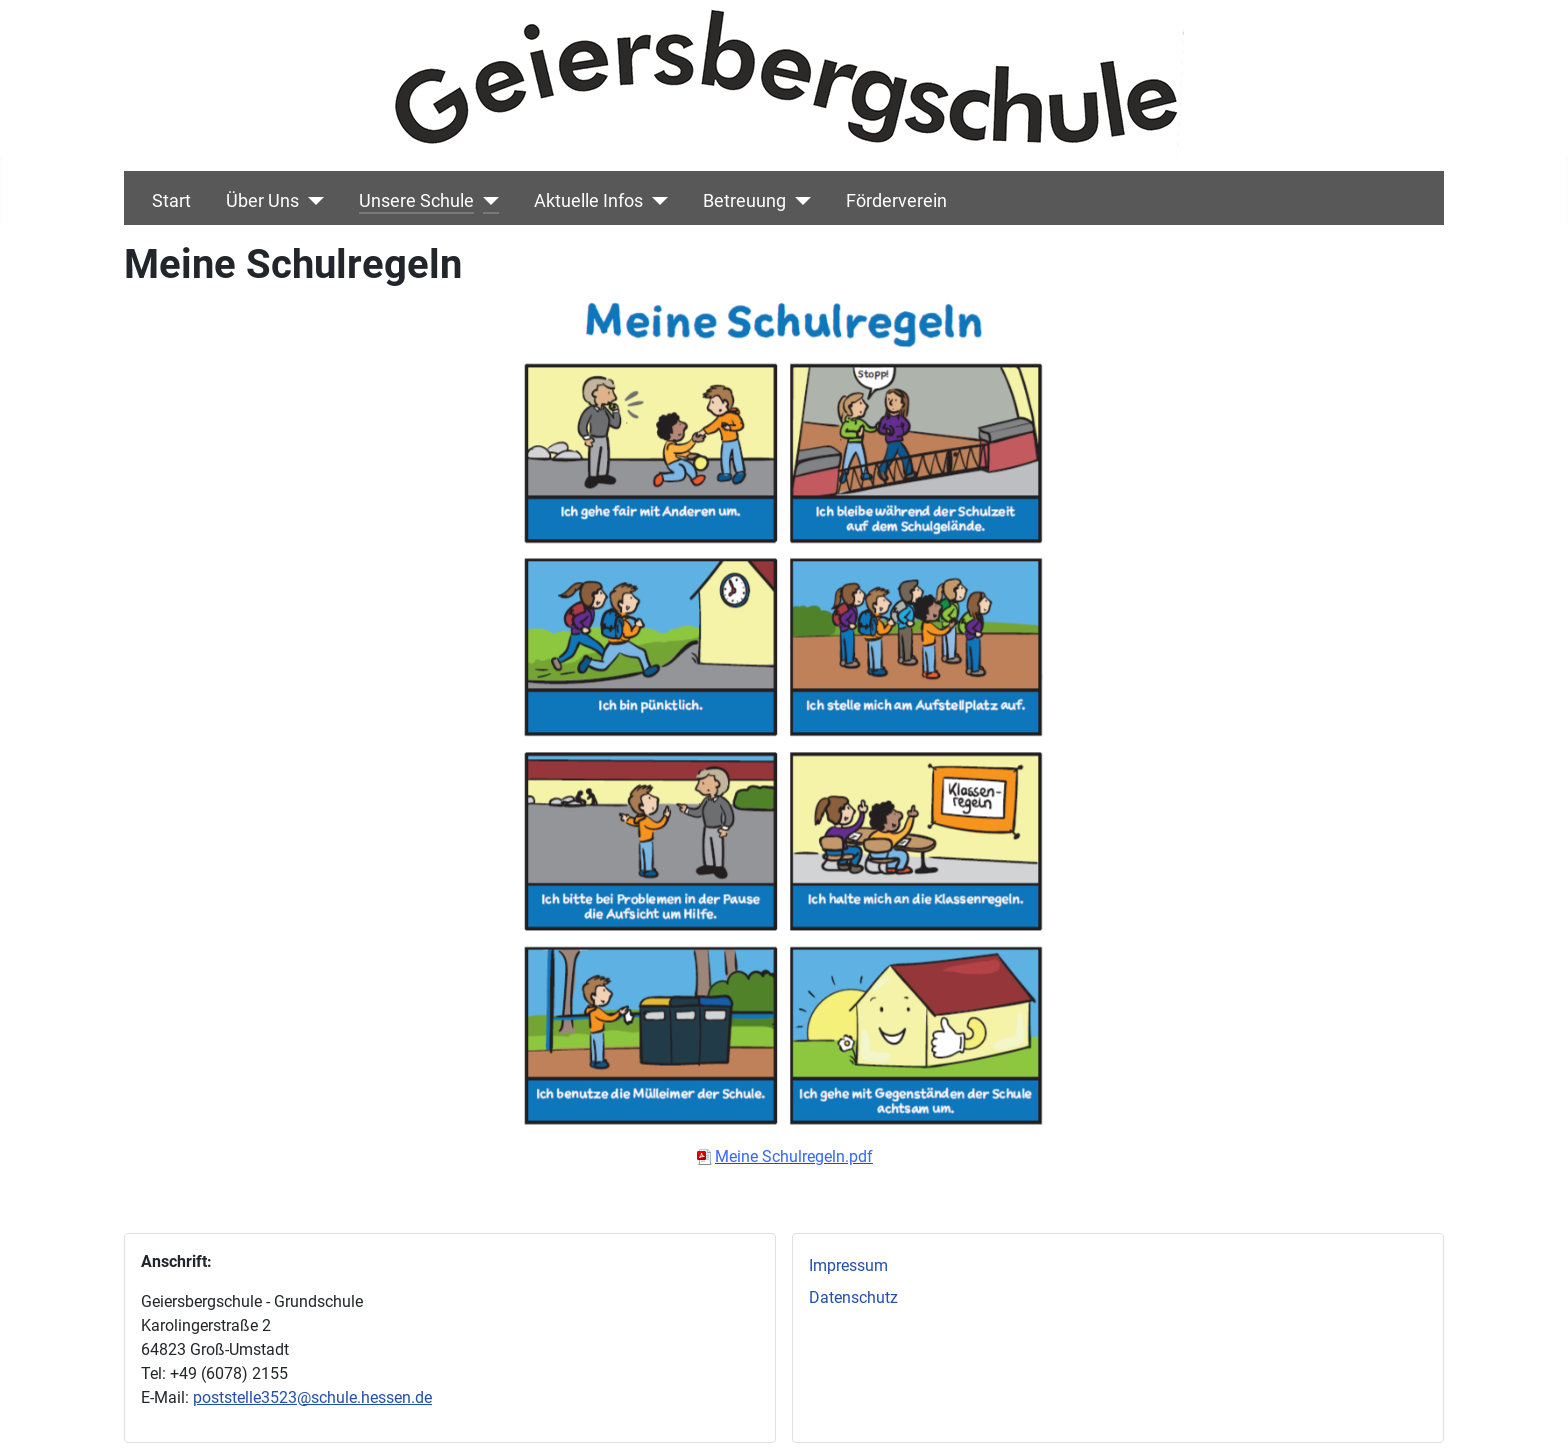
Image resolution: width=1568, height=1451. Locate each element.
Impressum (848, 1265)
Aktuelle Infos (588, 201)
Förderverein (896, 201)
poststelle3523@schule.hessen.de (312, 1397)
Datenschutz (853, 1297)
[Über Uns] (311, 201)
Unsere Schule (416, 201)
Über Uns (262, 201)
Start (171, 201)
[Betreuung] (798, 201)
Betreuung (744, 201)
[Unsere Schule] (486, 201)
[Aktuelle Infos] (655, 201)
